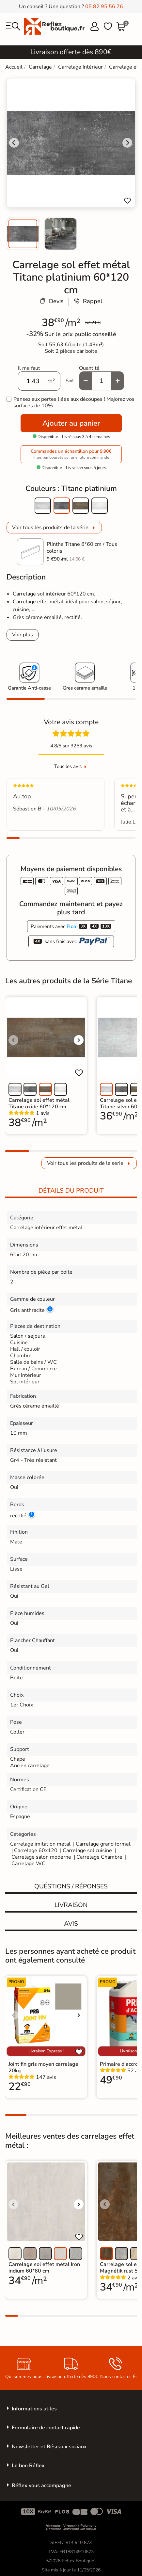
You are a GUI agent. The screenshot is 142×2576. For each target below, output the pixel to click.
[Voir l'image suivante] (79, 1040)
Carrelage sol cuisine (88, 1850)
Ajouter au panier (71, 423)
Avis (71, 1923)
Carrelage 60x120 (35, 1850)
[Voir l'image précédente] (13, 1040)
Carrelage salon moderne (41, 1857)
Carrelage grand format (103, 1844)
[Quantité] (101, 381)
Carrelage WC (28, 1863)
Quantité (89, 368)
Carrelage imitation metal (40, 1844)
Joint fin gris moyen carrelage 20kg (43, 2067)
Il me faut (29, 368)
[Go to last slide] (14, 143)
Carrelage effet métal (38, 601)
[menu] (13, 26)
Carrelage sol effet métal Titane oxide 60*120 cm (39, 1103)
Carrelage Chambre (99, 1857)
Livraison (71, 1905)
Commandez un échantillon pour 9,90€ (71, 454)
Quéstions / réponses (71, 1886)
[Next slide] (127, 143)
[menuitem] (23, 234)
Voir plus (22, 634)
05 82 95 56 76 (104, 6)
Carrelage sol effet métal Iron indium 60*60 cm (44, 2267)
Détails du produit (71, 1190)
